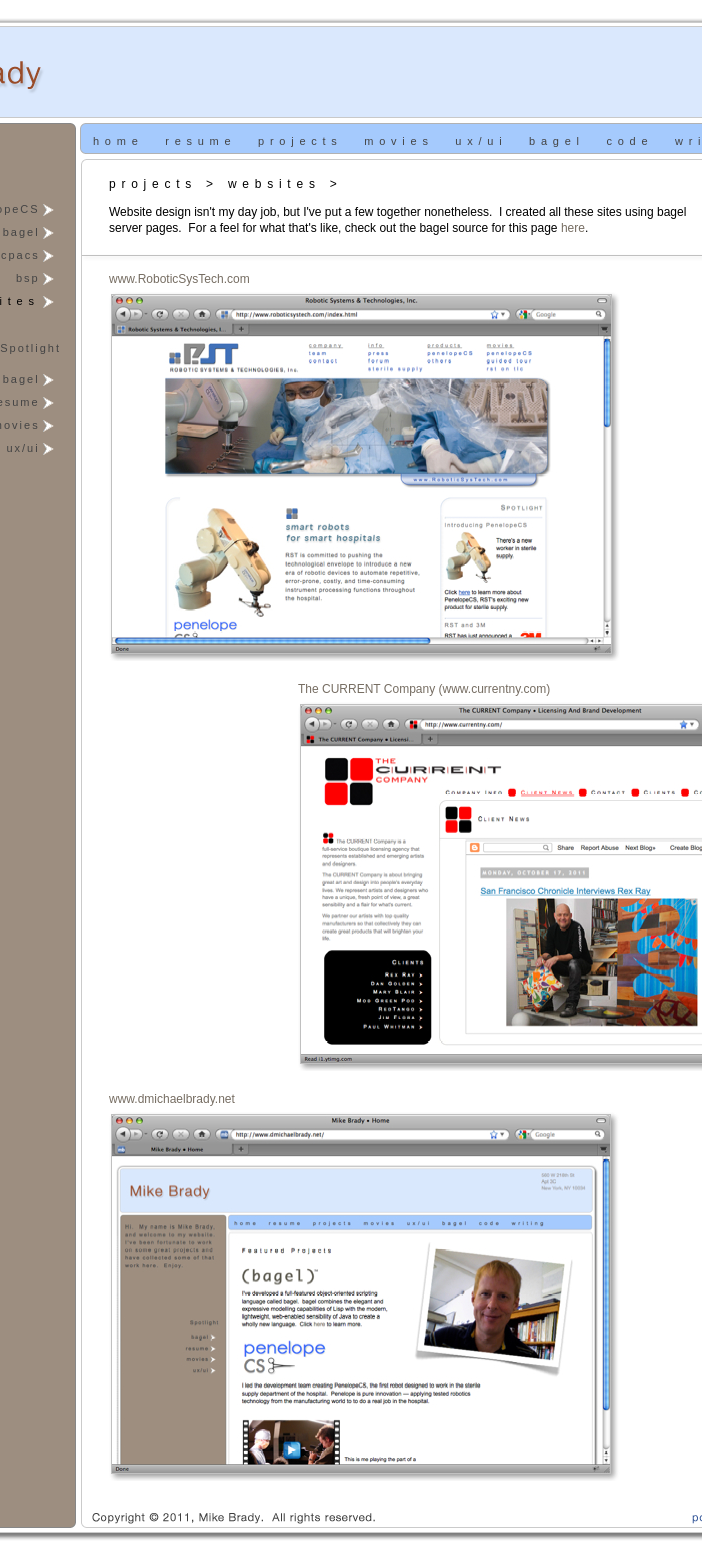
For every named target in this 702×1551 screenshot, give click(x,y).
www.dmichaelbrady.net (172, 1099)
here (573, 228)
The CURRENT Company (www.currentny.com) (424, 689)
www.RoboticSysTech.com (179, 279)
